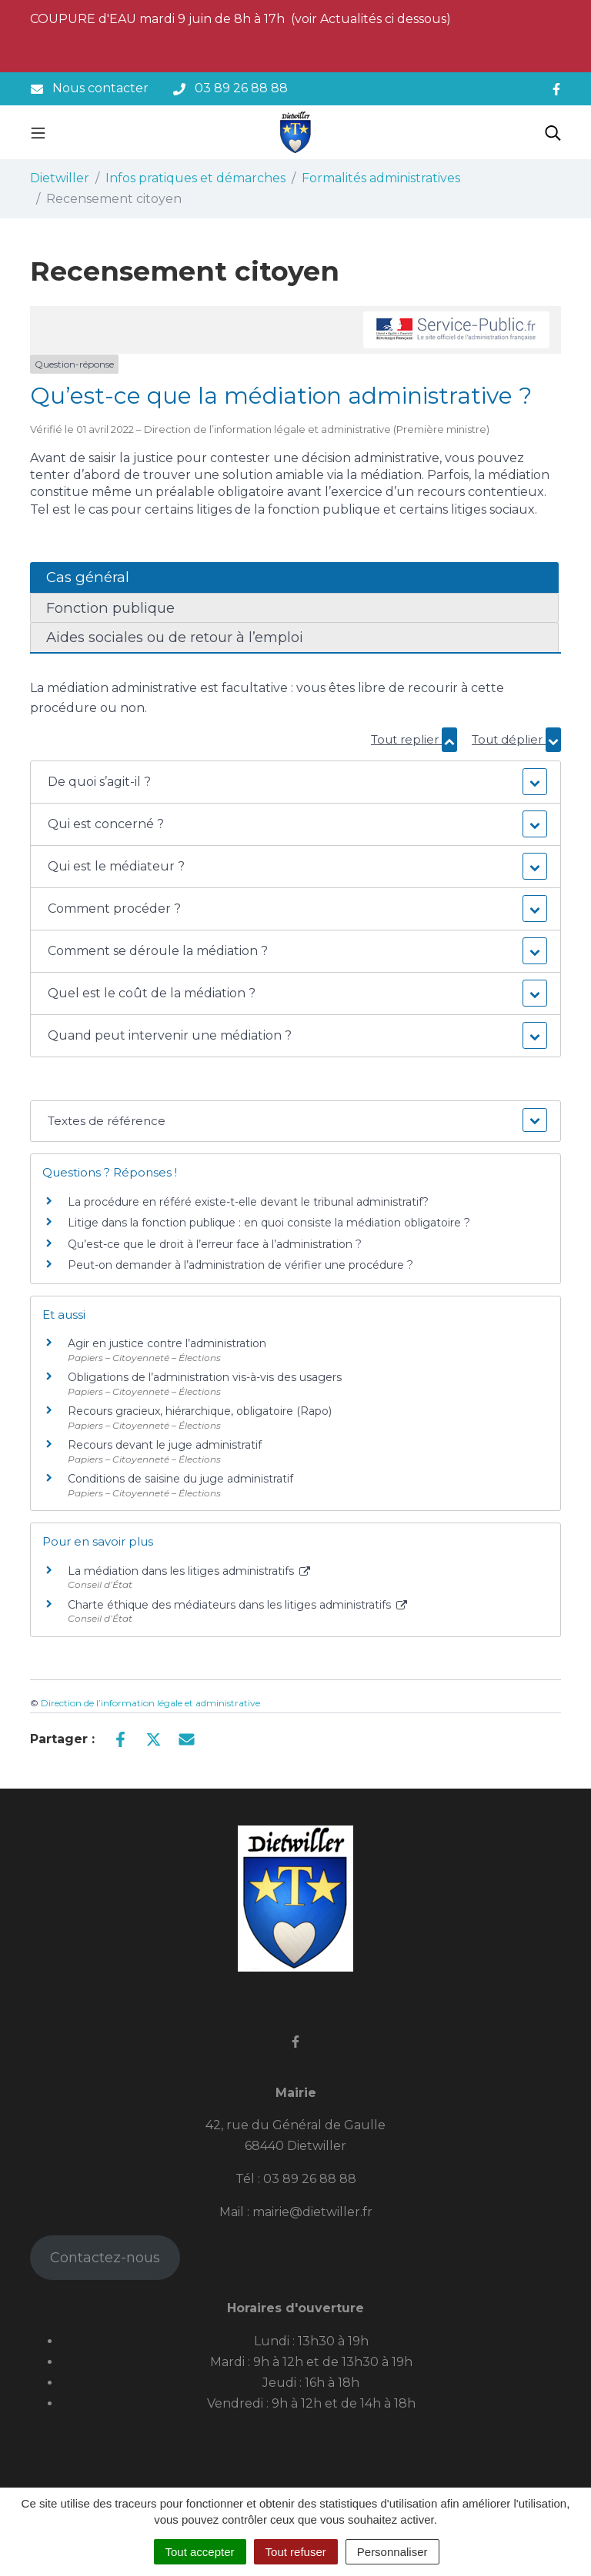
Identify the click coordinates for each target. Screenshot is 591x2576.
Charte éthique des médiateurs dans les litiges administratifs (237, 1605)
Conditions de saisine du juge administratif (180, 1479)
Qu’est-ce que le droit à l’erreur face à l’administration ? (215, 1244)
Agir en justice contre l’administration (167, 1343)
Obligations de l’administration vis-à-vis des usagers (205, 1377)
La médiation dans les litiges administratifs (189, 1571)
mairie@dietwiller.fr (312, 2212)
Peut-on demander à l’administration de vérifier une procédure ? (240, 1265)
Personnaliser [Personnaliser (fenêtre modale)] (392, 2551)
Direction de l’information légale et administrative (150, 1703)
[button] (295, 782)
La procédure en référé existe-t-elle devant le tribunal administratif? (248, 1202)
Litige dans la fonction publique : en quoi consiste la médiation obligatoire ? (269, 1223)
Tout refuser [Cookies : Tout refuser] (295, 2551)
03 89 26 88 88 (309, 2179)
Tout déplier (516, 739)
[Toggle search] (553, 132)
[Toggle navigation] (38, 132)
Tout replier (414, 739)
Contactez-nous (105, 2257)
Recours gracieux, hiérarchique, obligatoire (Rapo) (200, 1411)
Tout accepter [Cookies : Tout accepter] (200, 2551)
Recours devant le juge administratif (165, 1445)
